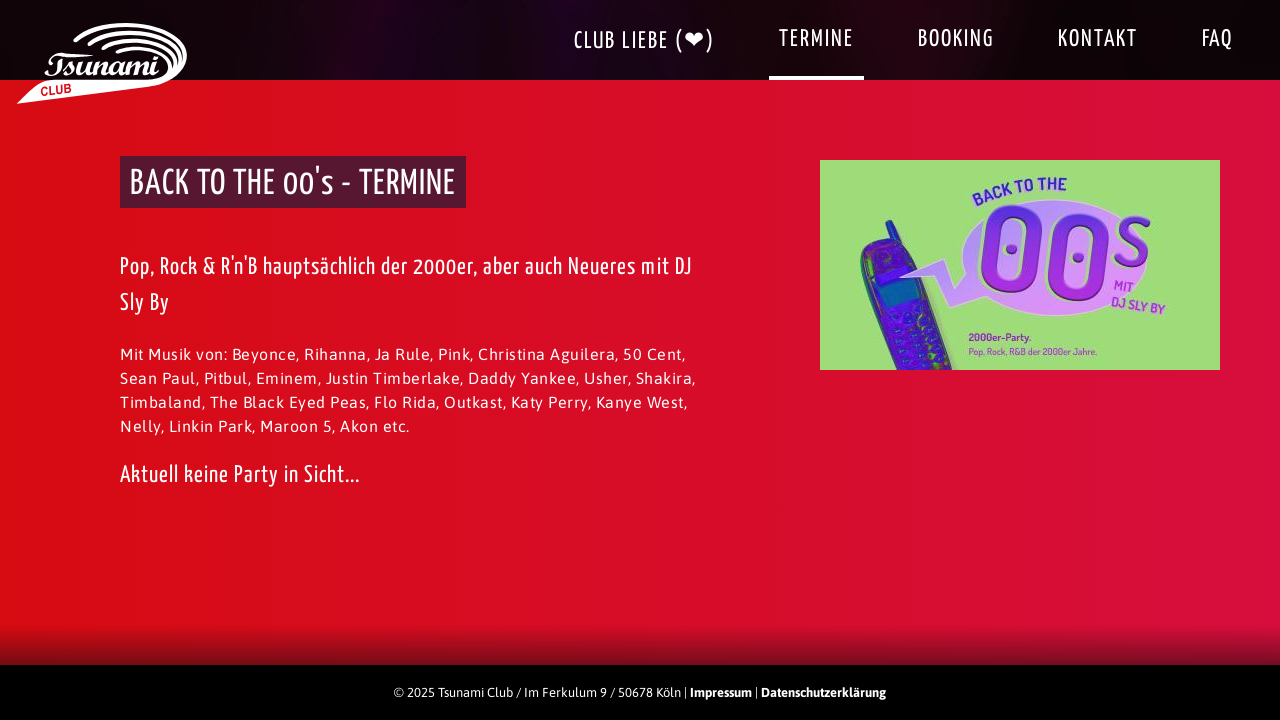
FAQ (1217, 39)
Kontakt (1098, 39)
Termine (816, 39)
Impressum (721, 692)
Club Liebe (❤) (644, 41)
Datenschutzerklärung (823, 692)
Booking (956, 39)
